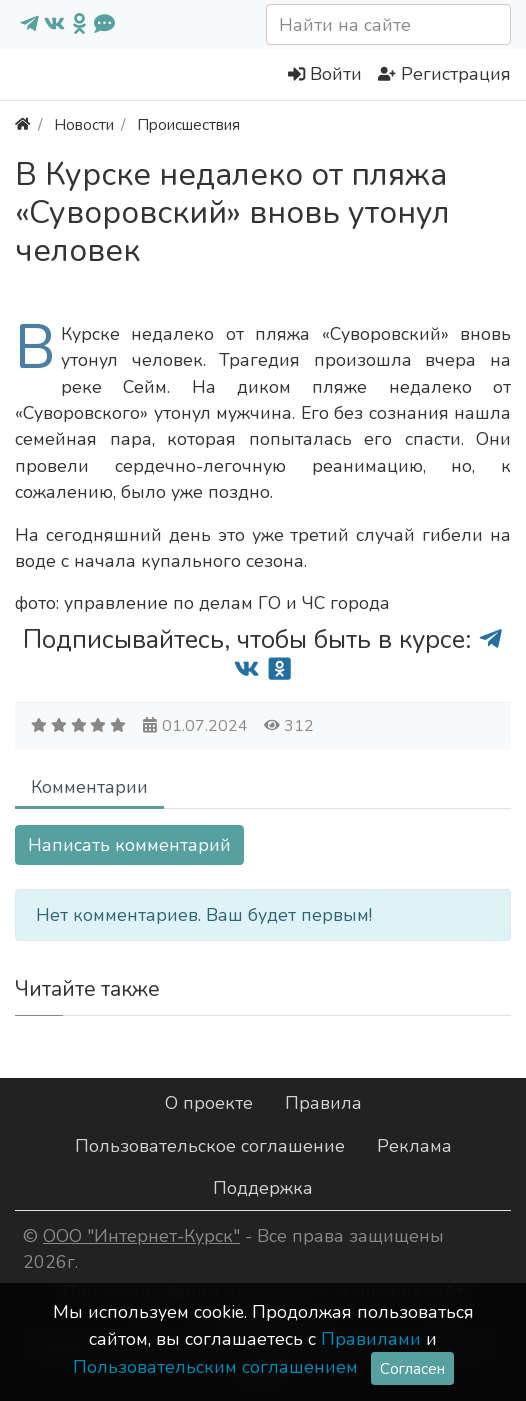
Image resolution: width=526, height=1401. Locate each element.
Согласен (412, 1368)
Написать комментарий (129, 845)
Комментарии (89, 787)
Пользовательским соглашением (215, 1367)
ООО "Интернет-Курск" (141, 1236)
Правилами (371, 1339)
